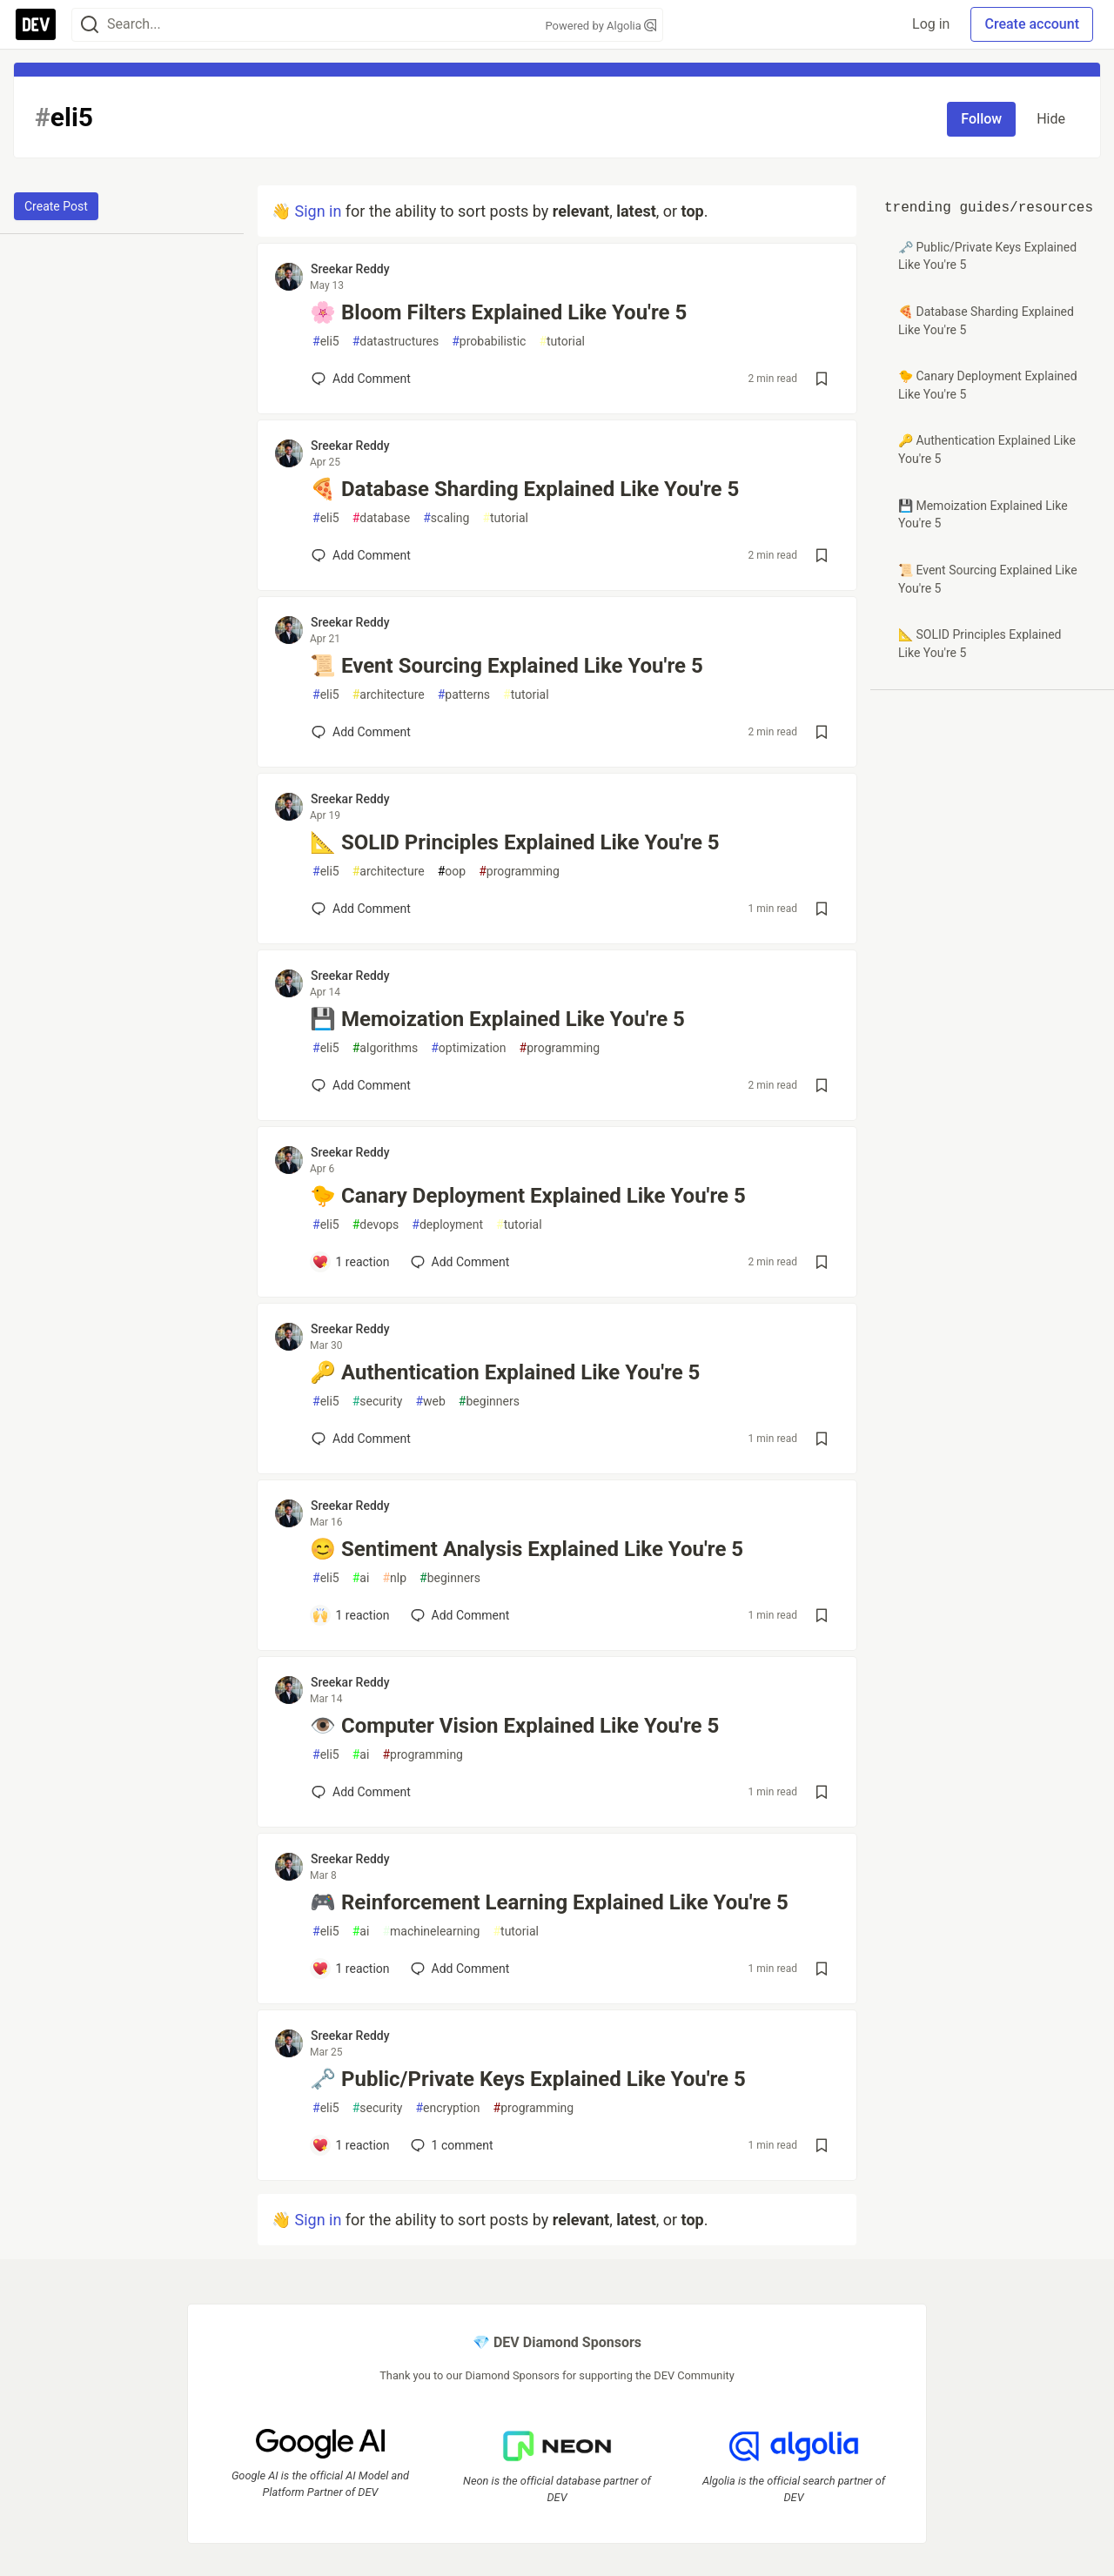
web (430, 1401)
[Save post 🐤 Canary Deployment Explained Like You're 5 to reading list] (821, 1261)
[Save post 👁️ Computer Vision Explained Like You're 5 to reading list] (821, 1791)
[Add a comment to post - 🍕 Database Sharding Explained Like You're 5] (361, 555)
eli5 (325, 341)
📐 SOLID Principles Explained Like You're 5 (515, 842)
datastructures (396, 341)
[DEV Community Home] (35, 24)
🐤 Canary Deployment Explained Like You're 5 (528, 1196)
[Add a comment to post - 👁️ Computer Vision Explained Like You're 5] (361, 1792)
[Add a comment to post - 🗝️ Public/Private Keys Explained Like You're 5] (350, 2145)
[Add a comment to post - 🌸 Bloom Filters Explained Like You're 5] (361, 378)
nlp (394, 1578)
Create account (1031, 24)
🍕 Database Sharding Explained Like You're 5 (524, 489)
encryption (447, 2108)
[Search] (89, 25)
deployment (447, 1225)
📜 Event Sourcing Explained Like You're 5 (506, 666)
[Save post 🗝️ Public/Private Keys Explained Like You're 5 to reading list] (821, 2145)
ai (361, 1578)
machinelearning (431, 1931)
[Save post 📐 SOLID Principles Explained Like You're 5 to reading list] (821, 908)
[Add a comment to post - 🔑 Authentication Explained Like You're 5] (361, 1438)
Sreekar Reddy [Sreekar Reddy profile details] (350, 269)
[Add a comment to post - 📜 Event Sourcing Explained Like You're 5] (361, 732)
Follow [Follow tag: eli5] (981, 119)
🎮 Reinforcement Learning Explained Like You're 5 (549, 1902)
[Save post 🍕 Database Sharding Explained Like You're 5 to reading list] (821, 555)
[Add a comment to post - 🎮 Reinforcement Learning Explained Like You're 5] (350, 1968)
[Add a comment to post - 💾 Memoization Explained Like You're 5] (361, 1085)
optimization (468, 1048)
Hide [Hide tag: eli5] (1051, 119)
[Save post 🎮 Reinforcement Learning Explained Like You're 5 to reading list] (821, 1968)
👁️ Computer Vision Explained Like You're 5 (514, 1726)
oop (452, 871)
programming (519, 871)
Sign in (317, 211)
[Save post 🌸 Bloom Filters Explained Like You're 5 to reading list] (821, 378)
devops (375, 1225)
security (377, 1401)
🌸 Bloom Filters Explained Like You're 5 (498, 312)
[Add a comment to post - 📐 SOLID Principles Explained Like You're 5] (361, 908)
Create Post (56, 206)
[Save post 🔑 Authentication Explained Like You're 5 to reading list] (821, 1438)
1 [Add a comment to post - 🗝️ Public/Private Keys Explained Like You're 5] (450, 2145)
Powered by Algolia (600, 25)
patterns (464, 695)
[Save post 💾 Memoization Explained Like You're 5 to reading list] (821, 1085)
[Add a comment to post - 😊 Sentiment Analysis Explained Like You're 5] (350, 1615)
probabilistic (489, 341)
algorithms (385, 1048)
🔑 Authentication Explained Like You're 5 (505, 1372)
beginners (489, 1401)
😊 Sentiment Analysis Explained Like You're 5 (526, 1549)
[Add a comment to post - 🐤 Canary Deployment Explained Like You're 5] (350, 1262)
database (381, 518)
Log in (931, 24)
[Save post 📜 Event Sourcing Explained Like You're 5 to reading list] (821, 731)
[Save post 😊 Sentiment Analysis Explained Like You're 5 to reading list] (821, 1615)
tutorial (562, 341)
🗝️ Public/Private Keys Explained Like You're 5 (528, 2079)
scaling (446, 518)
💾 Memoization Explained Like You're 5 (497, 1019)
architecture (388, 695)
